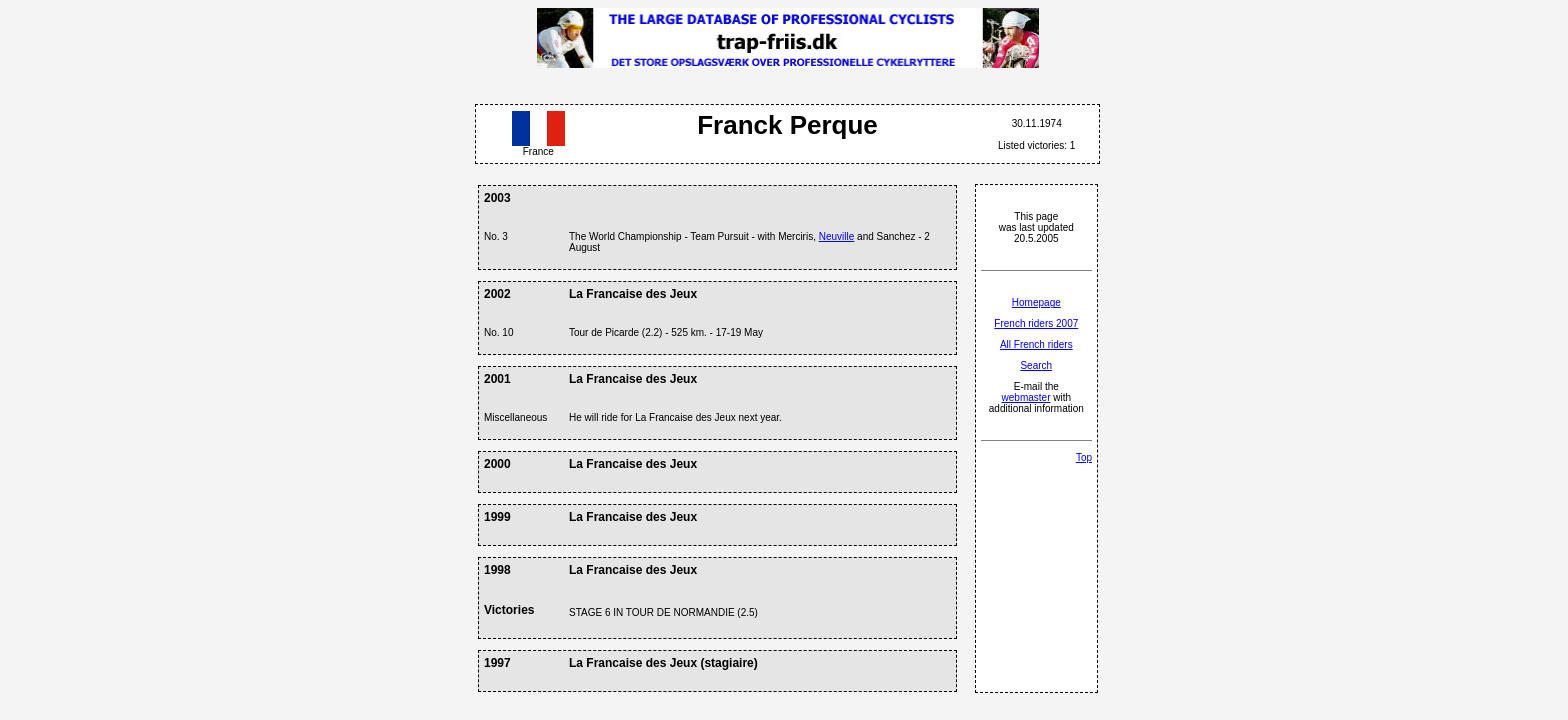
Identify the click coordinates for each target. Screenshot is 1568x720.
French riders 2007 (1036, 323)
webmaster (1026, 397)
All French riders (1036, 344)
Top (1084, 457)
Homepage (1036, 302)
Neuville (837, 236)
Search (1036, 365)
